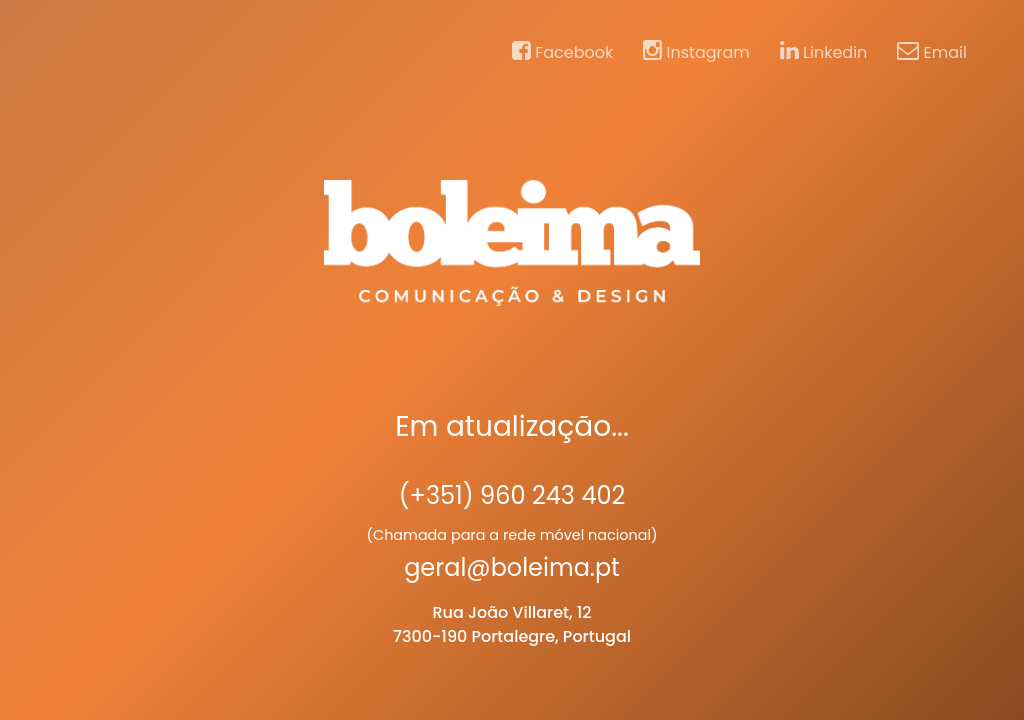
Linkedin (824, 52)
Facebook (562, 52)
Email (932, 52)
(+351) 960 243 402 (512, 495)
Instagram (696, 52)
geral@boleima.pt (512, 567)
